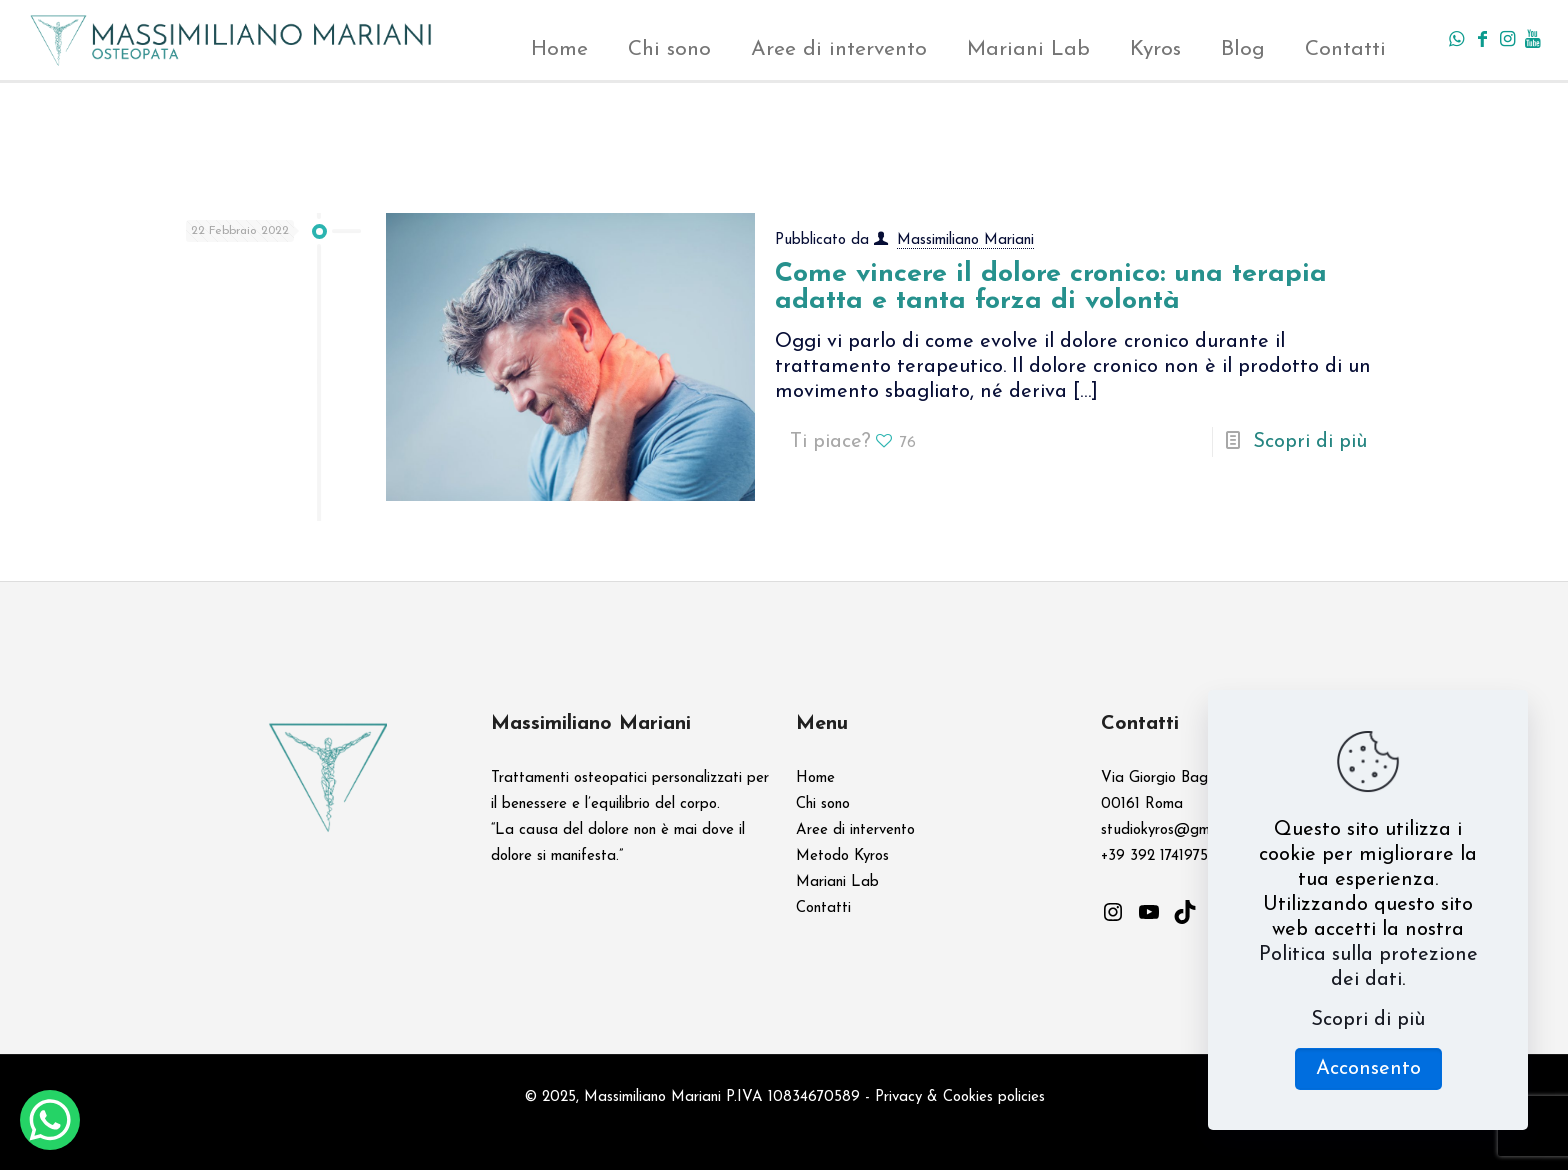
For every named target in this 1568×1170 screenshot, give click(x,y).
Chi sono (823, 804)
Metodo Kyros (842, 856)
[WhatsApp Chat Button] (50, 1120)
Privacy (898, 1097)
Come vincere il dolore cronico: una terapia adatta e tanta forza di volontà (1051, 288)
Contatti (823, 908)
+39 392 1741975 (1154, 856)
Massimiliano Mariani (965, 240)
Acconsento (1368, 1069)
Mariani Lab (837, 882)
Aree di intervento (855, 830)
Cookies (968, 1097)
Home (815, 778)
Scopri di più (1310, 442)
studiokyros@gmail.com (1177, 830)
